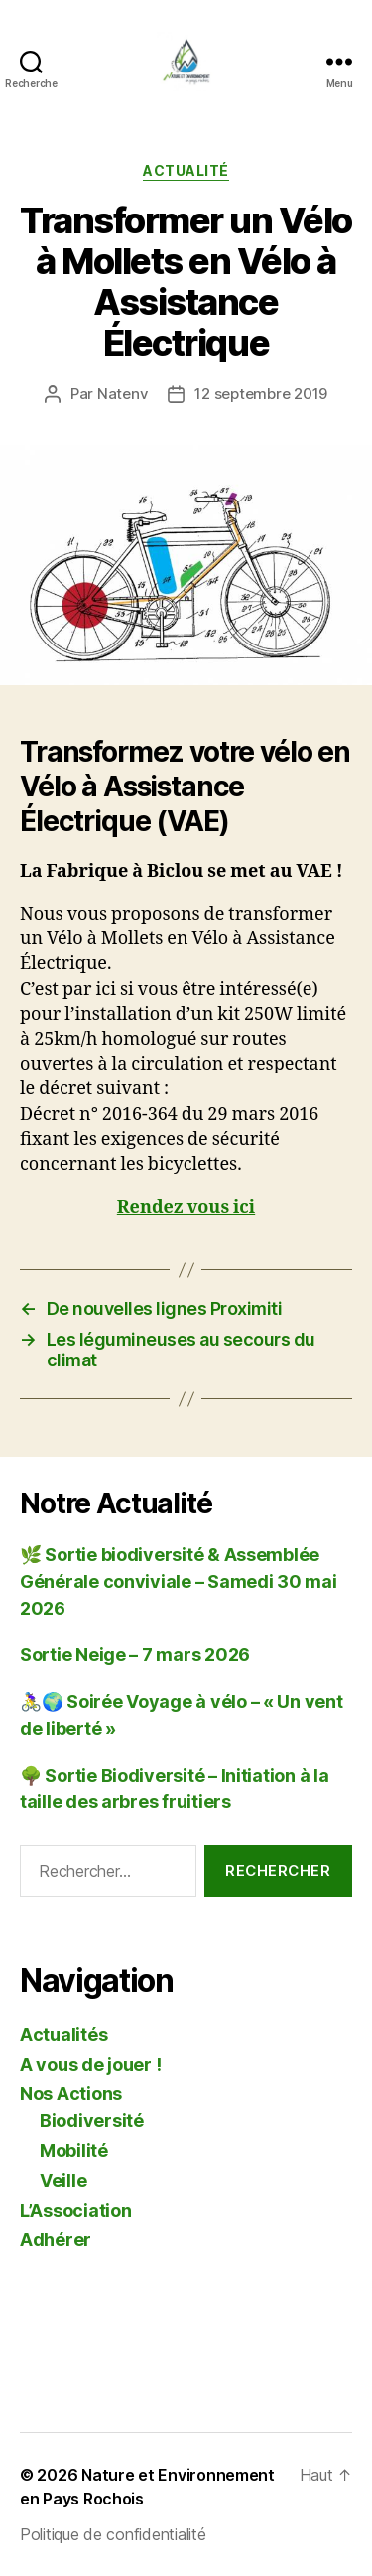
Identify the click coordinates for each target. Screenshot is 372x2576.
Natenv (122, 393)
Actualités (63, 2034)
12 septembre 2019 (260, 393)
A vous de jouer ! (90, 2064)
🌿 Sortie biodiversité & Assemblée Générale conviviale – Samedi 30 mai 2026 (178, 1581)
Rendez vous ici (186, 1207)
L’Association (76, 2210)
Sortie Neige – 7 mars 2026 (135, 1655)
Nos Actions (71, 2093)
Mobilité (74, 2150)
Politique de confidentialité (112, 2534)
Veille (63, 2180)
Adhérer (55, 2239)
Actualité (186, 170)
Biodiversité (92, 2120)
